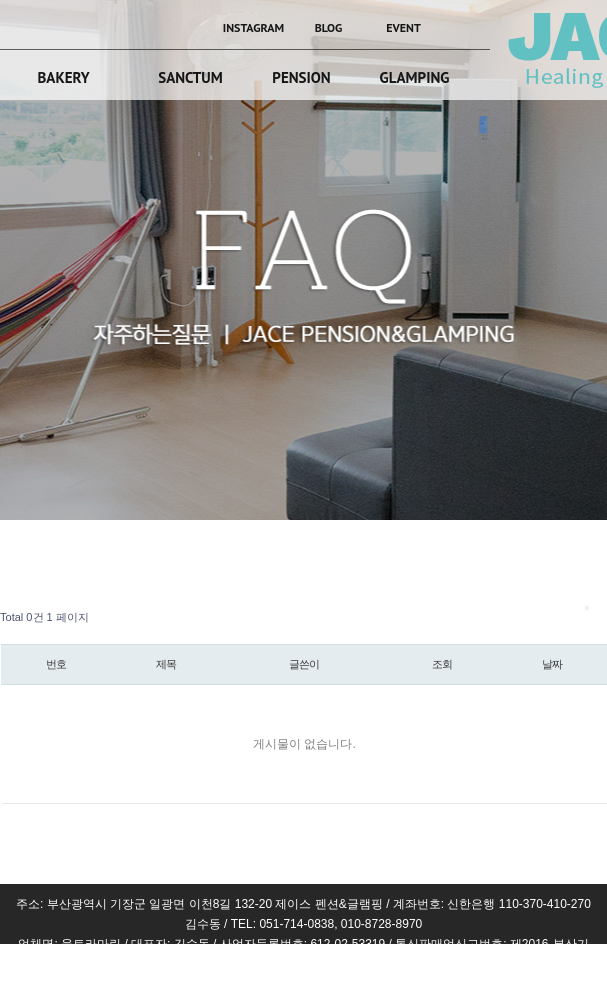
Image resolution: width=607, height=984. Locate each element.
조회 (442, 664)
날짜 (552, 664)
